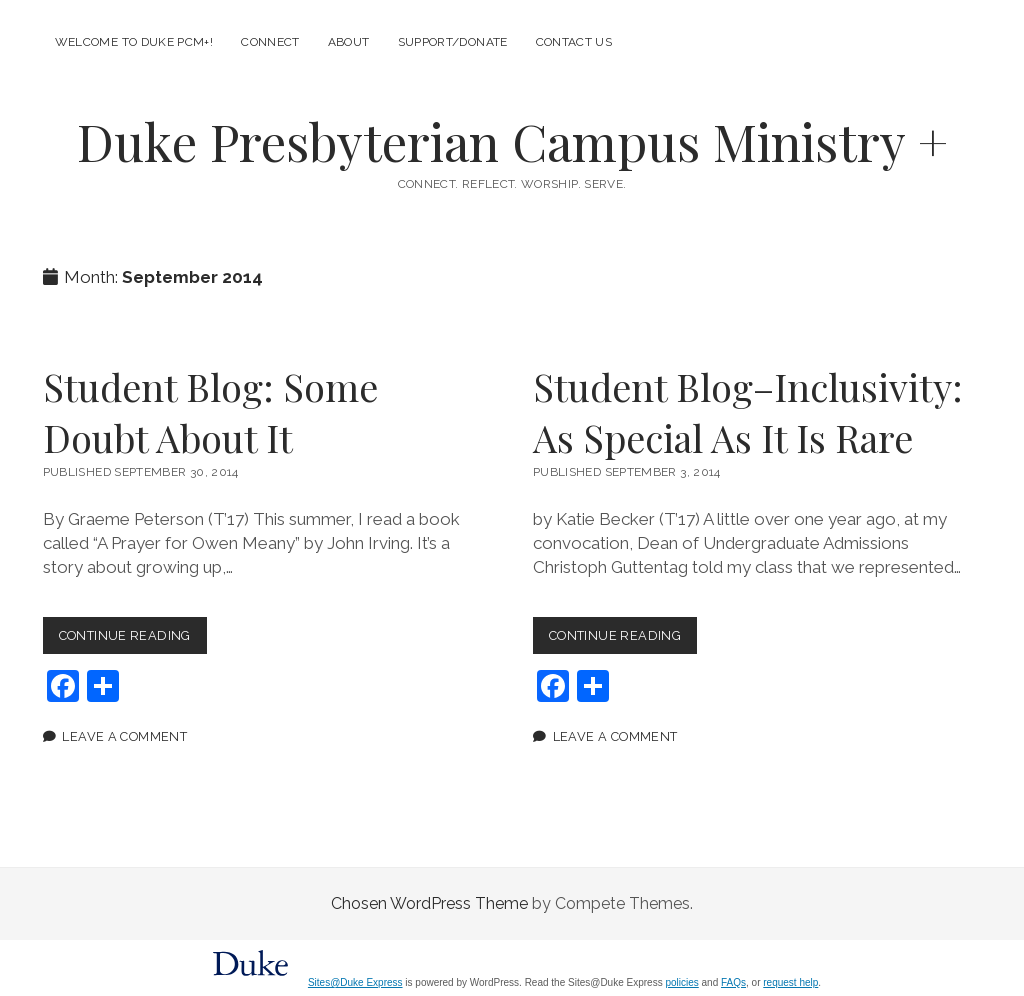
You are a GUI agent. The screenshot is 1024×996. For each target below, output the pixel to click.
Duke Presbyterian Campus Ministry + (512, 141)
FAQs (733, 982)
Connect (270, 42)
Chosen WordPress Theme (429, 903)
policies (681, 982)
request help (790, 982)
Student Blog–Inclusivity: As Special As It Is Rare (748, 412)
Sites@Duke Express (355, 982)
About (349, 42)
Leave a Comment (124, 736)
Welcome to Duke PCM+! (134, 42)
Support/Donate (453, 42)
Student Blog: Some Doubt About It (210, 412)
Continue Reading (133, 639)
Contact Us (574, 42)
